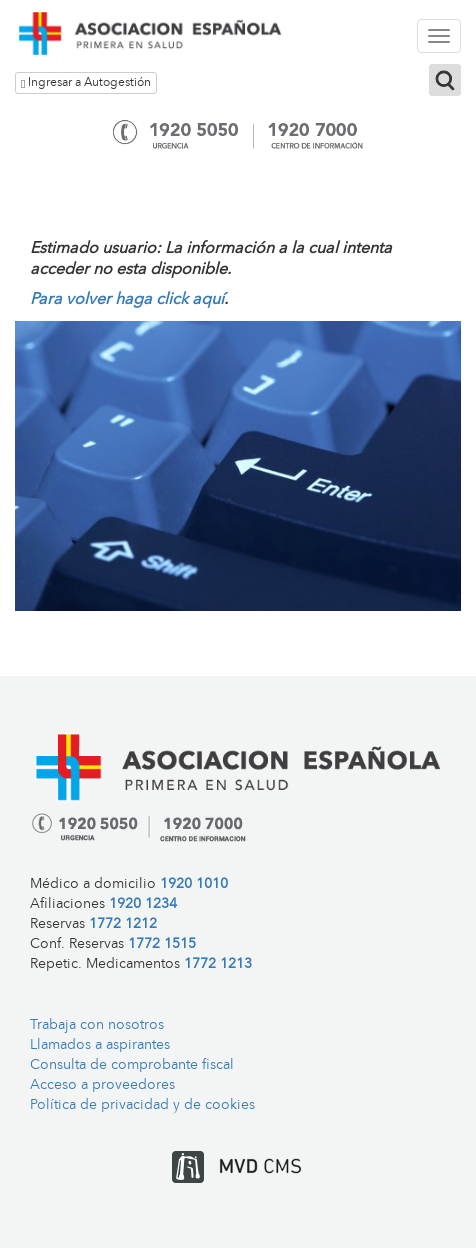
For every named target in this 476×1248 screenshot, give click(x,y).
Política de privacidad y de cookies (142, 1105)
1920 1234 (143, 904)
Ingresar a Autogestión (86, 83)
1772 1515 (162, 944)
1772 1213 (218, 964)
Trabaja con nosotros (97, 1025)
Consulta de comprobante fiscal (132, 1065)
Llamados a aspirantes (100, 1045)
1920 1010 (194, 884)
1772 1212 (123, 924)
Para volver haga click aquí (127, 300)
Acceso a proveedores (102, 1085)
